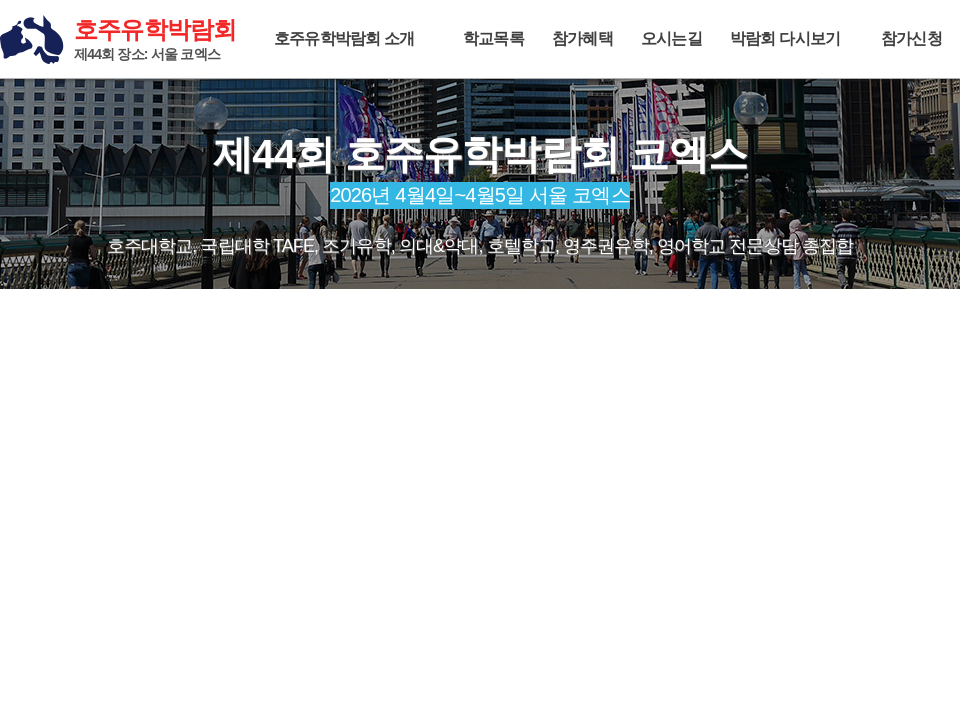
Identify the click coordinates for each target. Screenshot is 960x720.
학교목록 (493, 38)
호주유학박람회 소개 (344, 38)
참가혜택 (582, 38)
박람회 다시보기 (785, 38)
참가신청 (911, 38)
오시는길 (671, 38)
